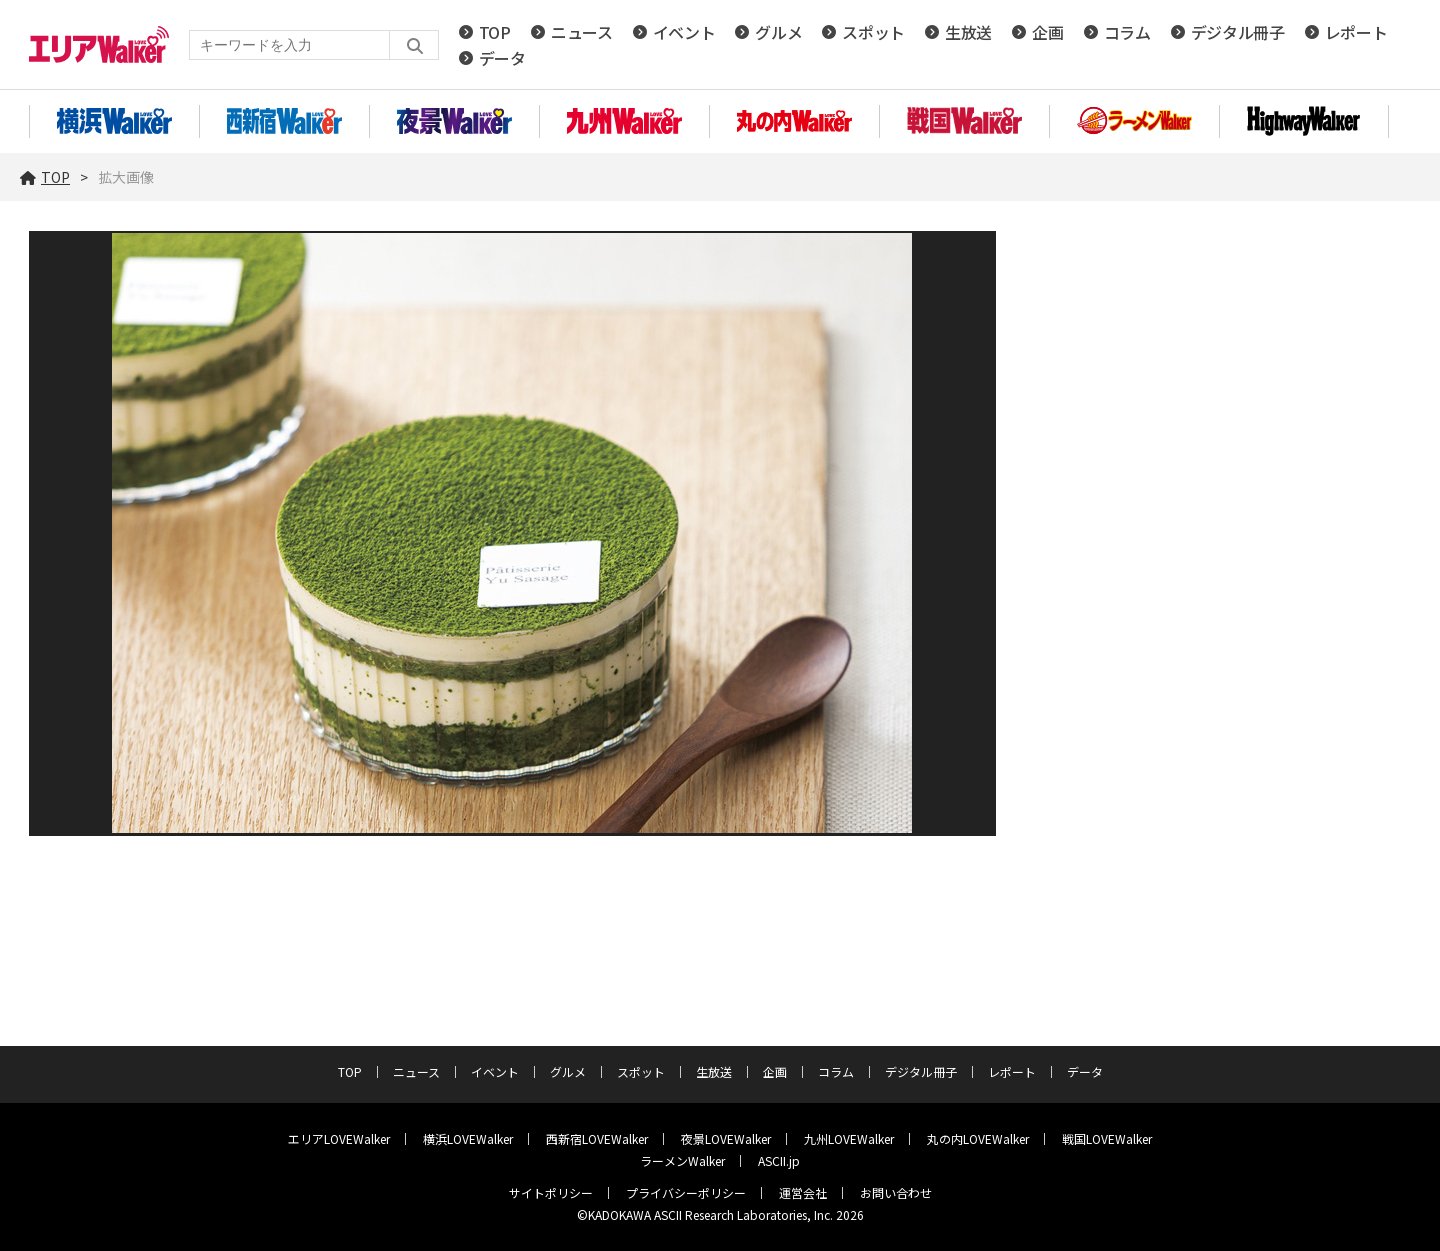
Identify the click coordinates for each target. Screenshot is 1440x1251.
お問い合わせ (896, 1192)
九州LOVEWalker (849, 1138)
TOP (495, 32)
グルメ (778, 32)
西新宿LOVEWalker (597, 1138)
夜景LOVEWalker (726, 1138)
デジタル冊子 (1238, 32)
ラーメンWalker (682, 1160)
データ (502, 58)
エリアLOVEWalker (339, 1138)
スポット (873, 32)
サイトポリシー (551, 1192)
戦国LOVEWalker (1107, 1138)
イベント (684, 32)
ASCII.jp (779, 1160)
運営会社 (803, 1192)
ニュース (582, 32)
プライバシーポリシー (686, 1192)
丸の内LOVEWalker (978, 1138)
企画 (1047, 32)
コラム (1127, 32)
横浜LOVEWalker (468, 1138)
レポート (1356, 32)
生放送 (968, 32)
